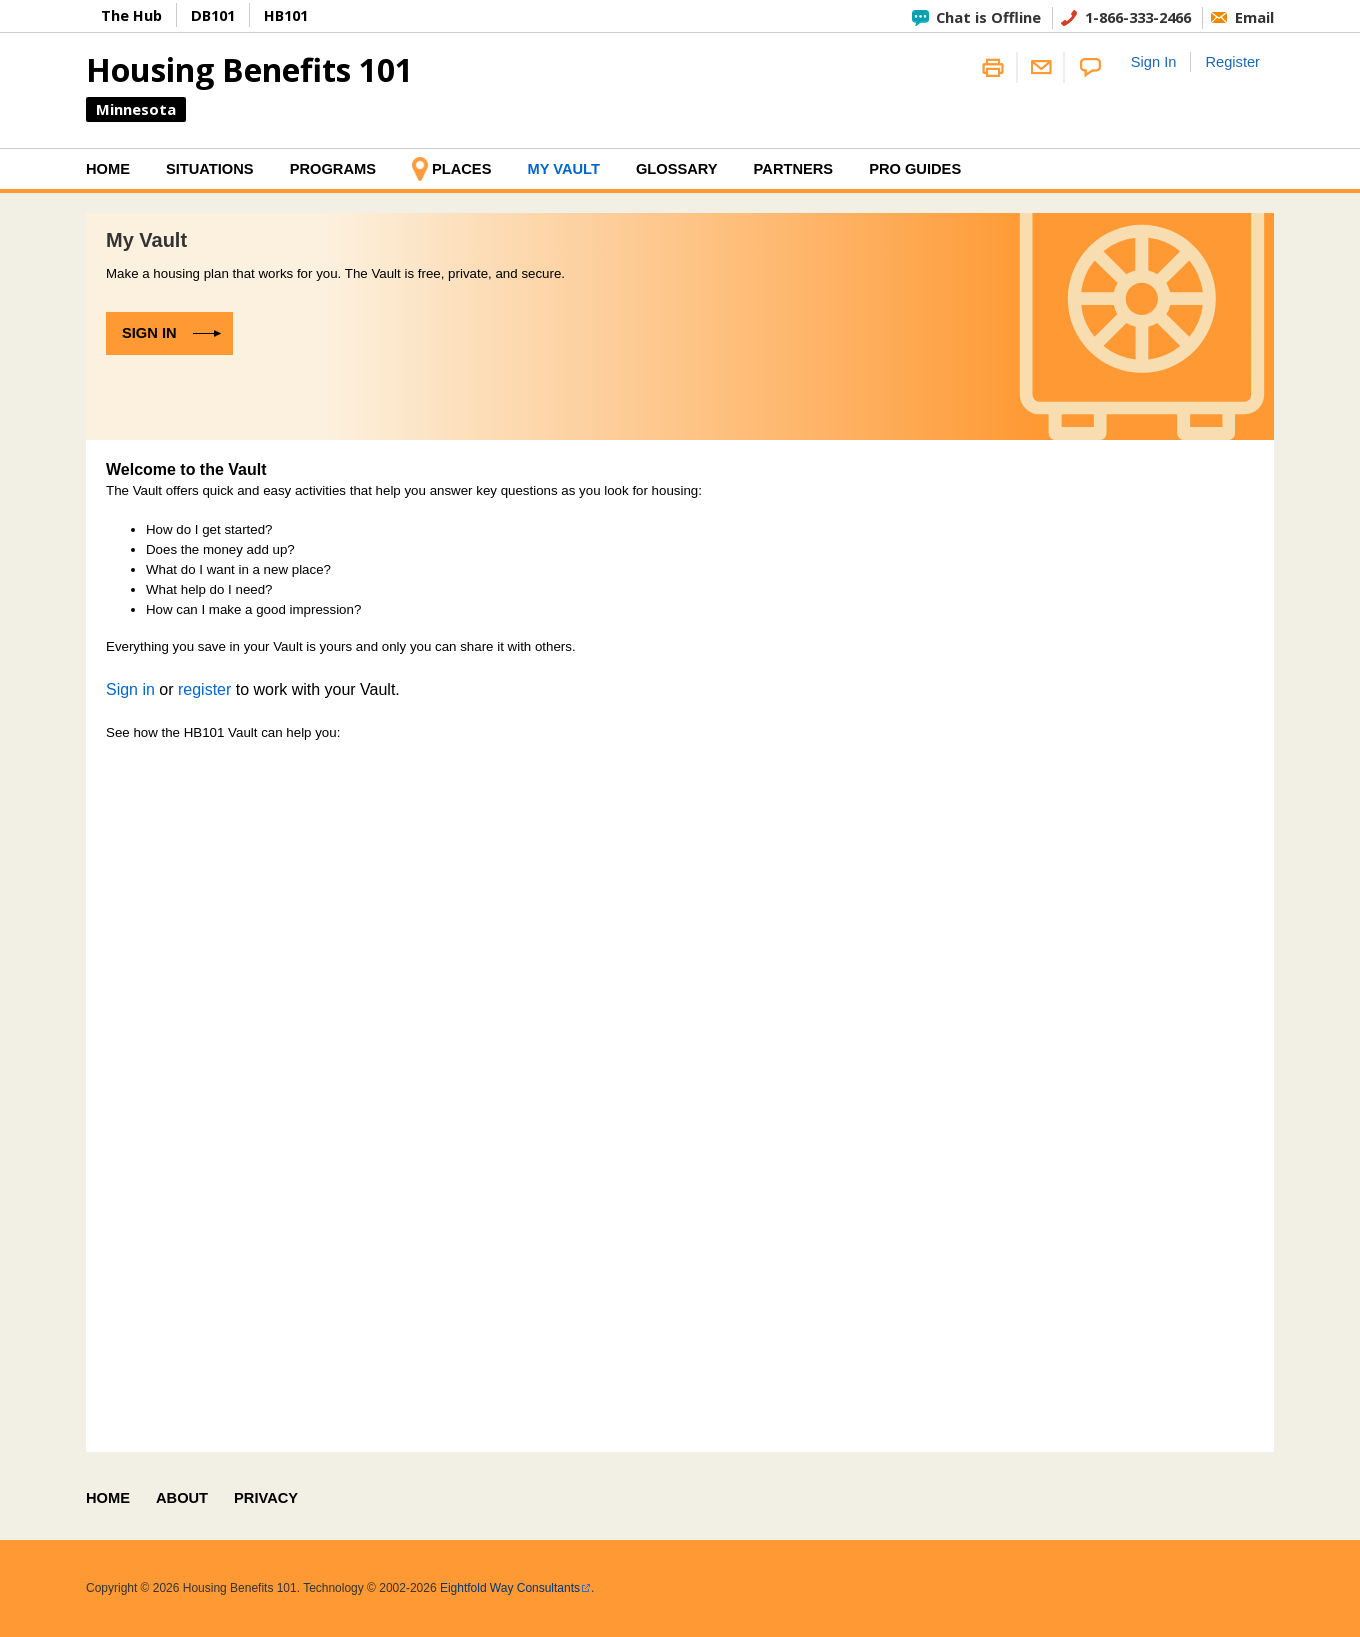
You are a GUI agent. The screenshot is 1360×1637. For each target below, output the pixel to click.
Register (1232, 62)
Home (108, 169)
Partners (794, 169)
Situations (210, 169)
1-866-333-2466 (1138, 17)
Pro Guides (915, 169)
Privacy (266, 1498)
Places (461, 169)
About (182, 1498)
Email (1254, 17)
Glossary (677, 169)
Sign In (1154, 62)
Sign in (149, 333)
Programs (333, 169)
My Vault (563, 169)
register (204, 689)
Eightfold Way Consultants (510, 1588)
